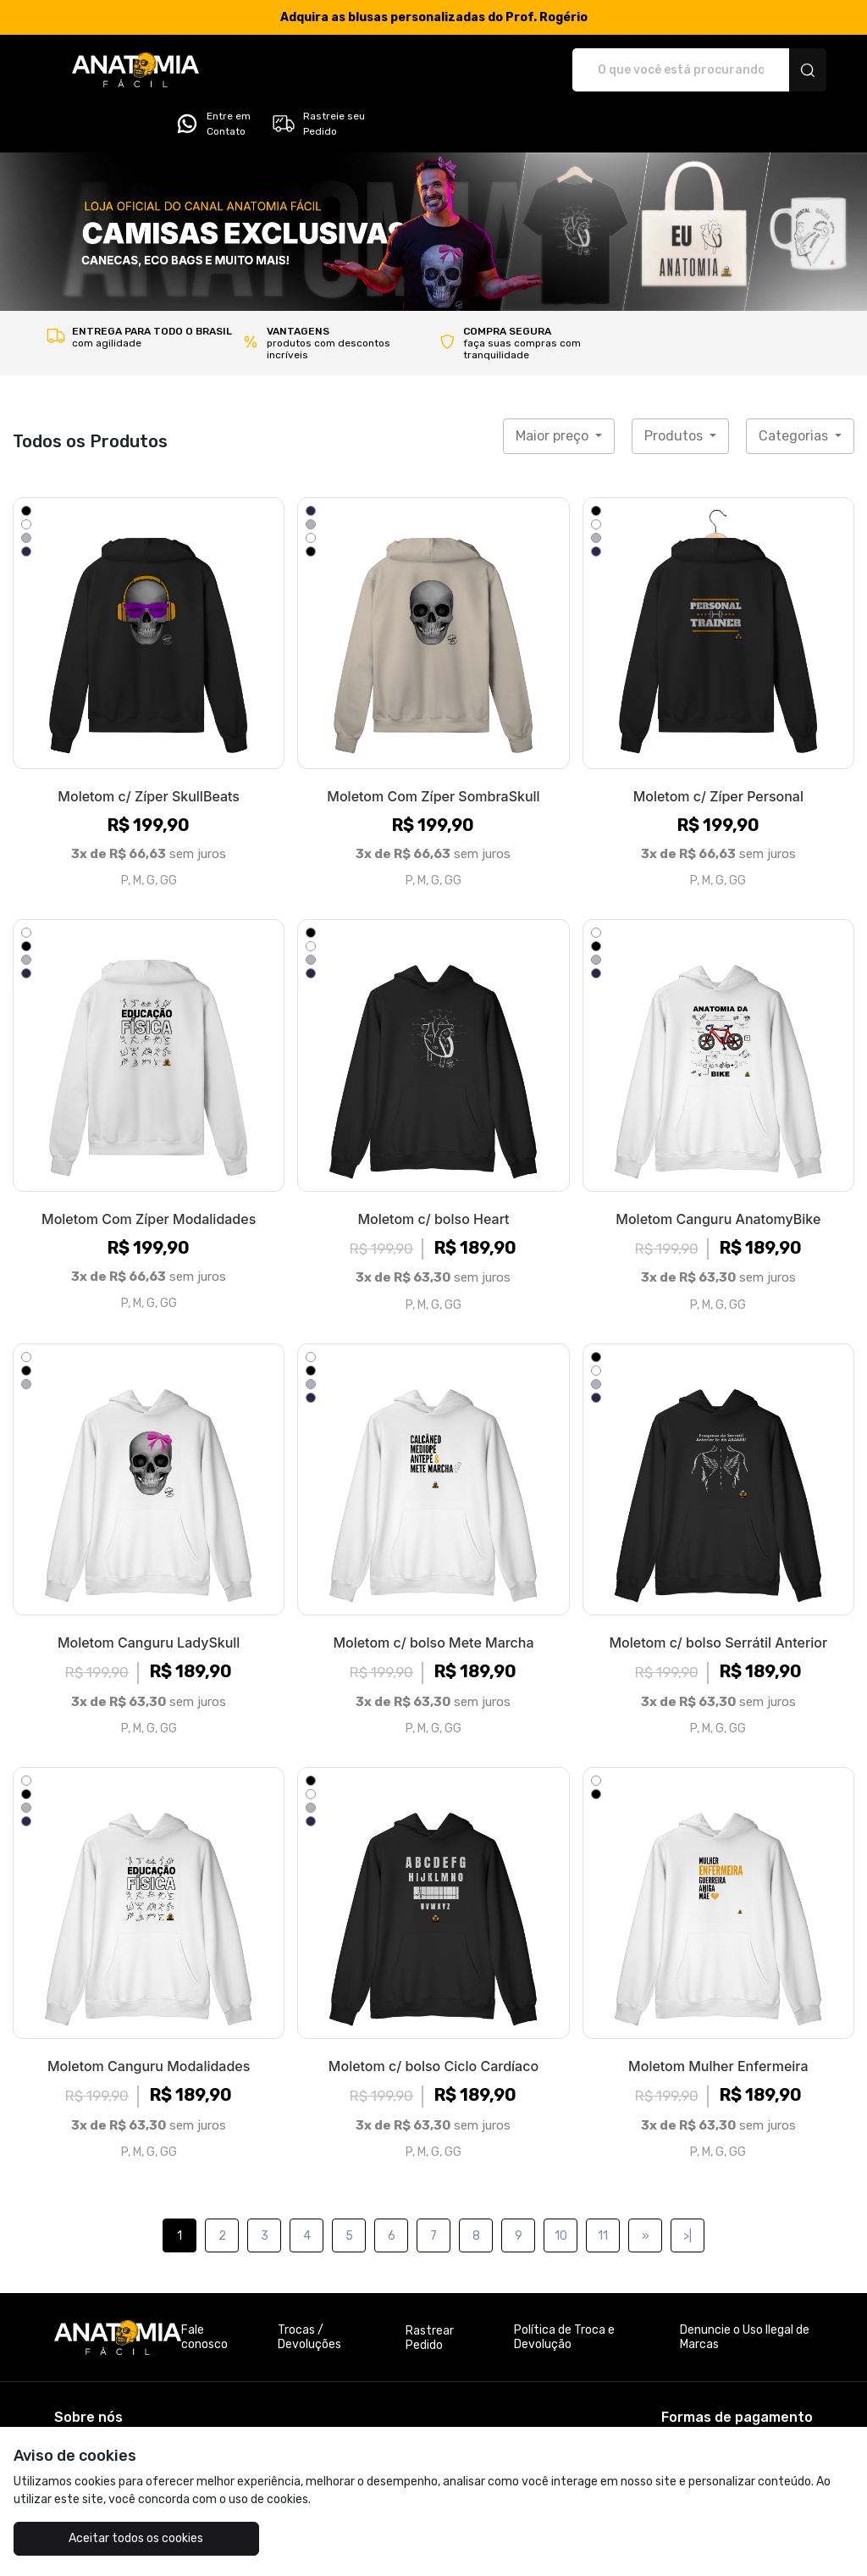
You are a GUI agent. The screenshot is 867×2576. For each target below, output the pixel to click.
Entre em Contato (655, 70)
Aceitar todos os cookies (119, 2538)
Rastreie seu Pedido (760, 70)
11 (603, 2188)
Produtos (675, 388)
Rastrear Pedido (430, 2290)
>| (687, 2188)
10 (561, 2188)
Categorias (795, 388)
